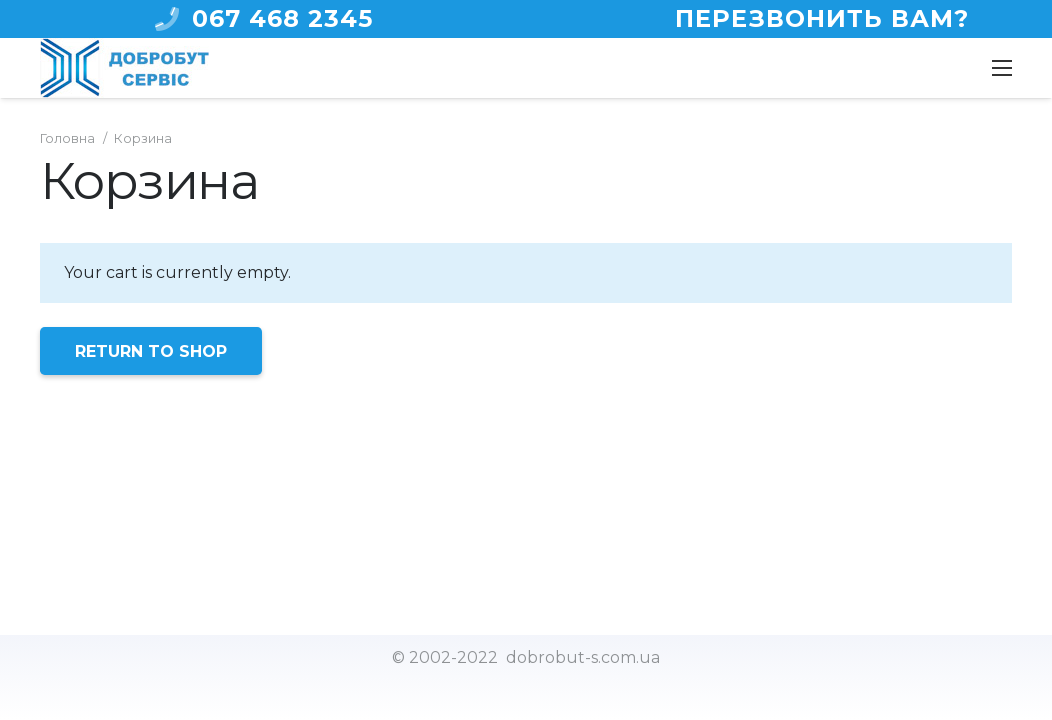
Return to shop (151, 351)
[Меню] (1002, 68)
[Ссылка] (124, 68)
